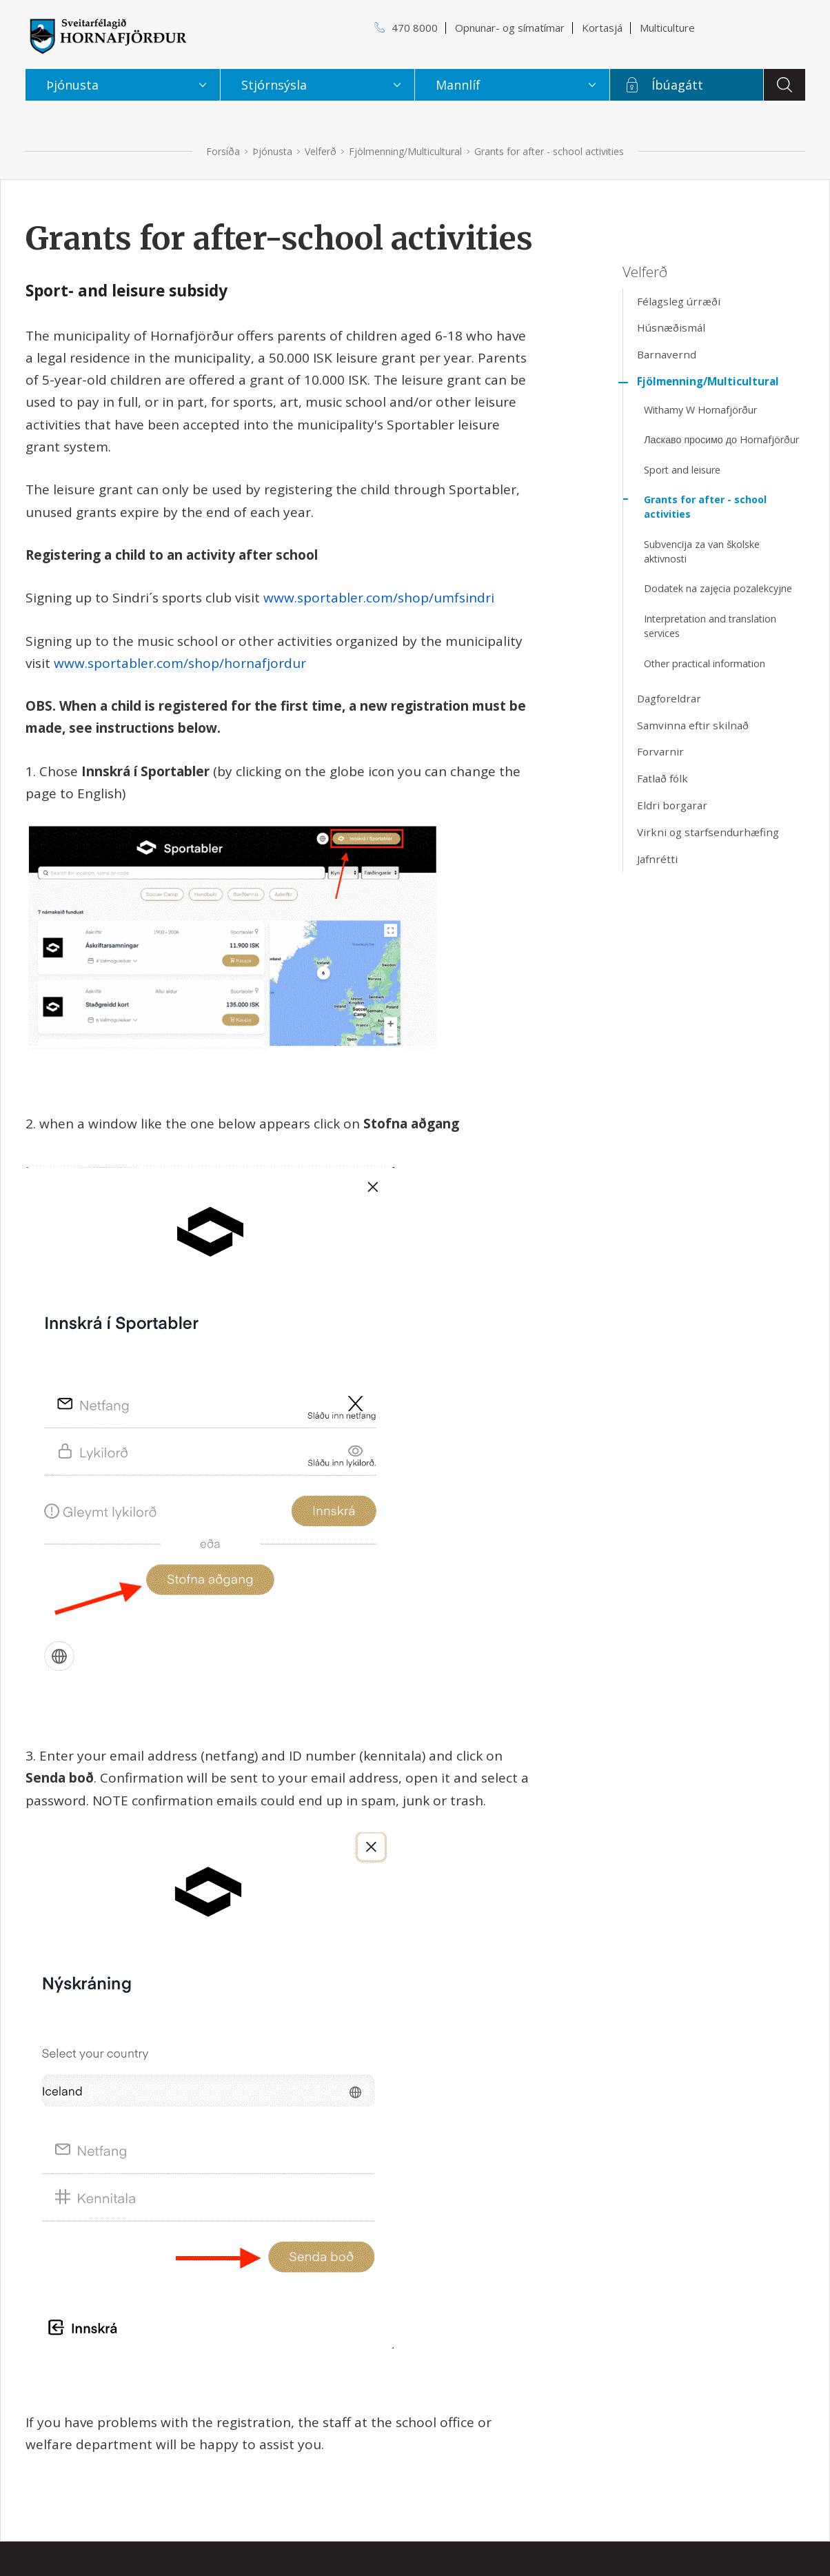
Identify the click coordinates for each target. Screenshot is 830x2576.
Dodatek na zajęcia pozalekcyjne (718, 588)
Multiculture (667, 27)
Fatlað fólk (662, 778)
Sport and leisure (682, 469)
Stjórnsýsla (274, 85)
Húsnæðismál (671, 327)
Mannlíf (458, 85)
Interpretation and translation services (710, 626)
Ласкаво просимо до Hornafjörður (721, 439)
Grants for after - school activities (549, 151)
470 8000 (415, 27)
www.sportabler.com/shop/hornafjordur (180, 663)
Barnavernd (666, 354)
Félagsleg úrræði (678, 301)
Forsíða (223, 151)
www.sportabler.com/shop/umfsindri (378, 598)
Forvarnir (660, 751)
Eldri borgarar (672, 805)
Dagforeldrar (669, 698)
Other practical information (704, 663)
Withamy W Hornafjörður (700, 409)
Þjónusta (272, 151)
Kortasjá (602, 27)
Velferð (320, 151)
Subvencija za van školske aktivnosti (702, 551)
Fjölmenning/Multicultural (405, 151)
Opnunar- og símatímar (510, 27)
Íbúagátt (677, 85)
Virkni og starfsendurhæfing (708, 832)
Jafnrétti (657, 859)
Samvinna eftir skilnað (693, 725)
